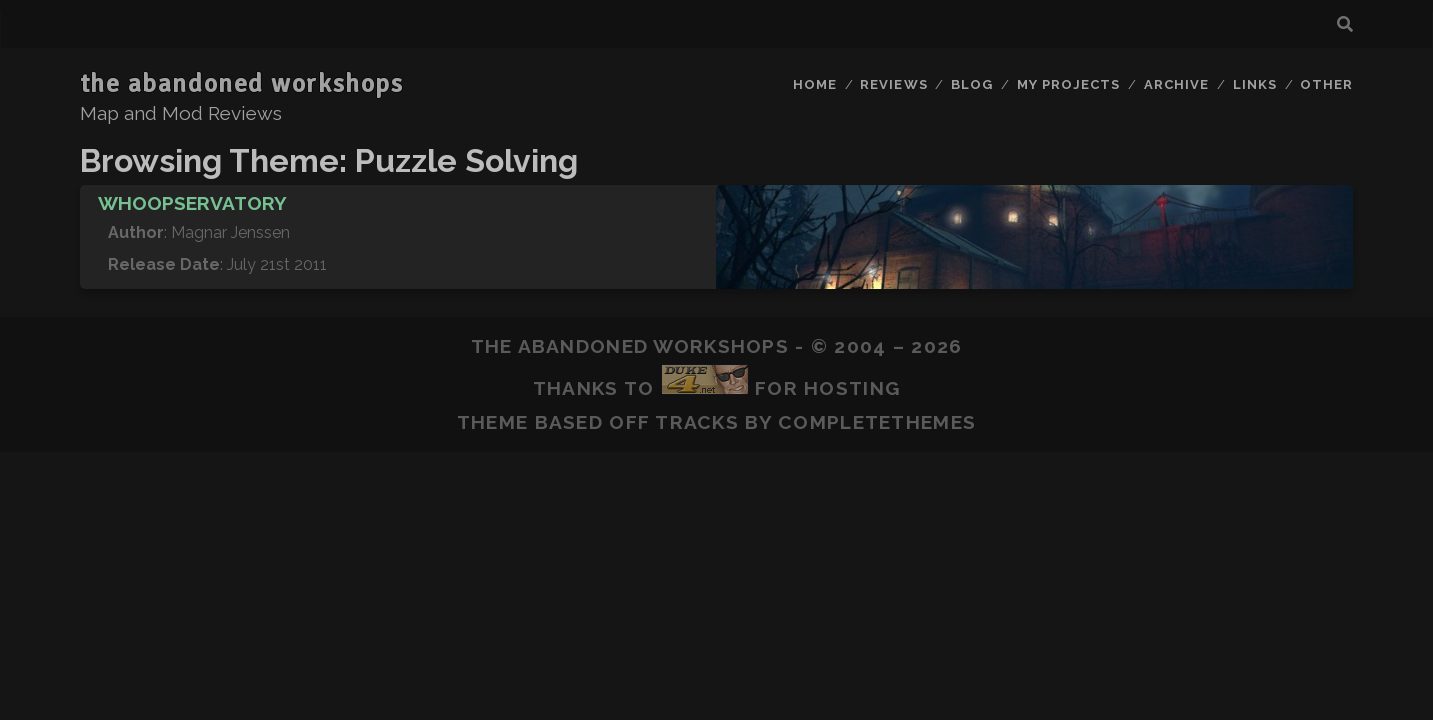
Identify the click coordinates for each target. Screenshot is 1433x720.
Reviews (893, 84)
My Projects (1068, 84)
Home (815, 84)
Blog (972, 84)
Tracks (697, 422)
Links (1255, 84)
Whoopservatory (192, 203)
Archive (1176, 84)
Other (1326, 84)
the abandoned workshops (242, 84)
